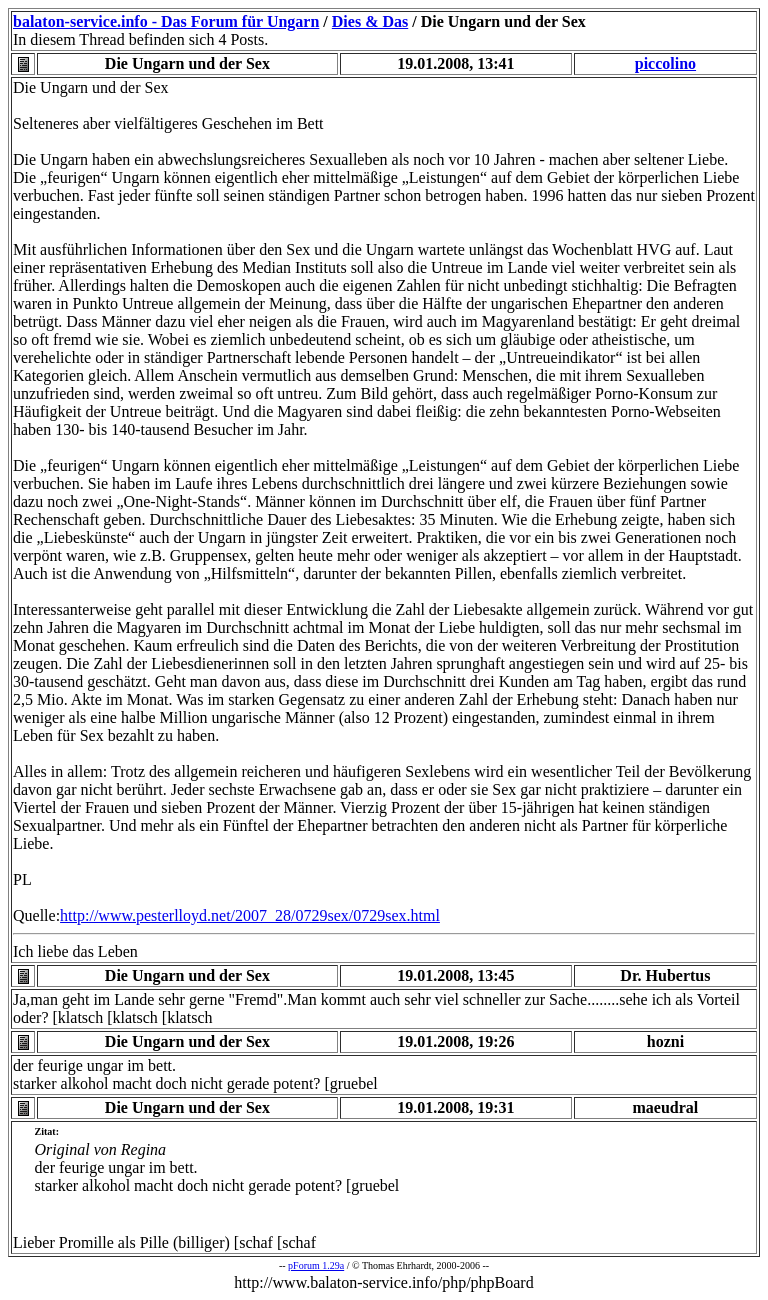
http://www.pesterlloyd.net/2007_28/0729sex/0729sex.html (250, 915)
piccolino (665, 63)
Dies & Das (370, 21)
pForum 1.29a (316, 1265)
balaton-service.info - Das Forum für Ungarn (166, 21)
